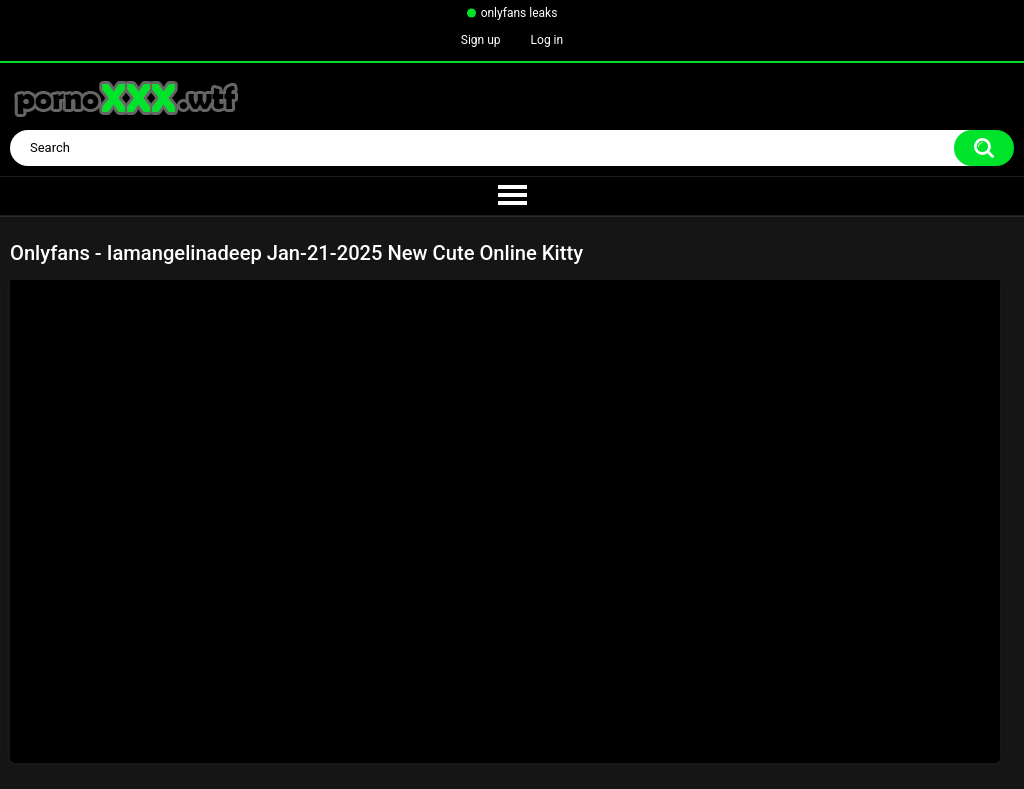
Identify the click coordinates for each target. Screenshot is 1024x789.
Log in (547, 40)
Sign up (481, 40)
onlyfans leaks (519, 13)
